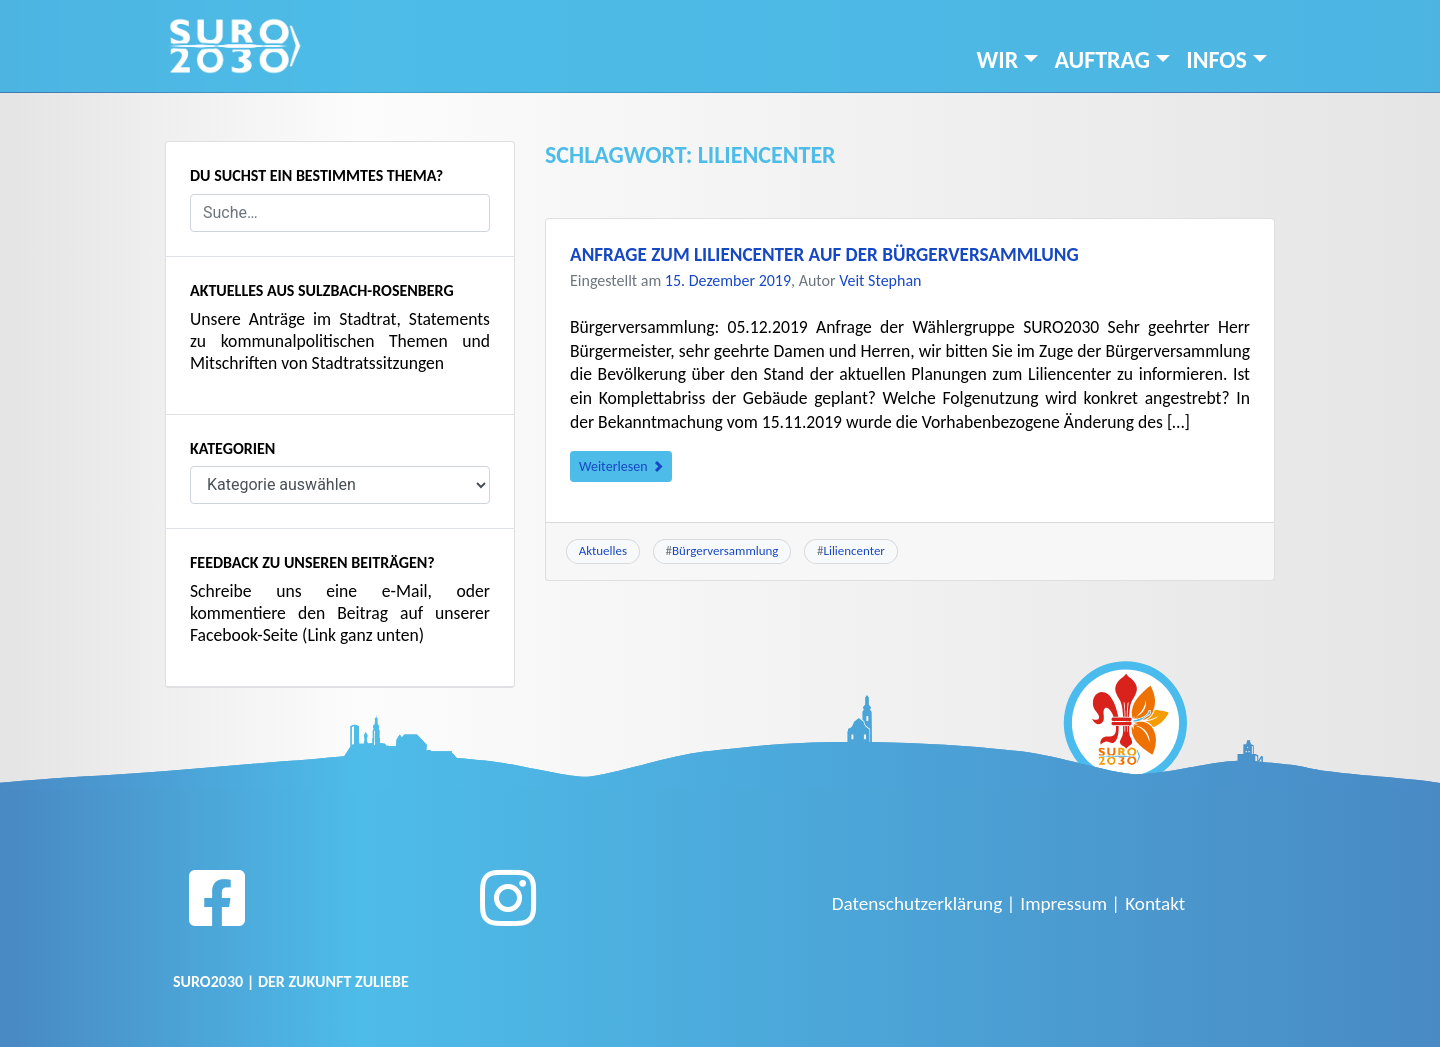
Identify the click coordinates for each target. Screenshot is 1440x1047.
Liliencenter (853, 550)
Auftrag (1102, 59)
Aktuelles (603, 550)
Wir (998, 59)
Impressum (1063, 903)
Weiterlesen (621, 466)
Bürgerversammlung (725, 550)
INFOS (1216, 59)
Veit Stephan (880, 280)
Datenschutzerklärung (917, 903)
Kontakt (1155, 903)
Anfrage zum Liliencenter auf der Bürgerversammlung (824, 254)
